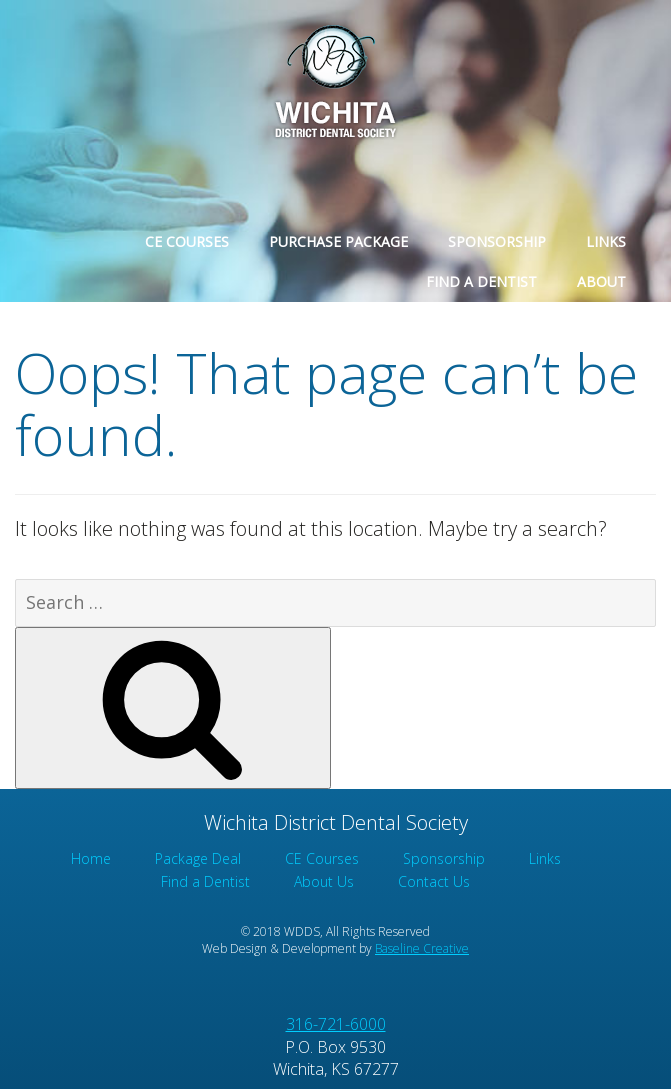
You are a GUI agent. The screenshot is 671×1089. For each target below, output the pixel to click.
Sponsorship (497, 241)
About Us (324, 881)
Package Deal (198, 858)
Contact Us (434, 881)
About (601, 281)
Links (606, 241)
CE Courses (187, 241)
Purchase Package (338, 241)
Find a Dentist (481, 281)
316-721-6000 (336, 1024)
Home (91, 858)
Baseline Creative (422, 948)
